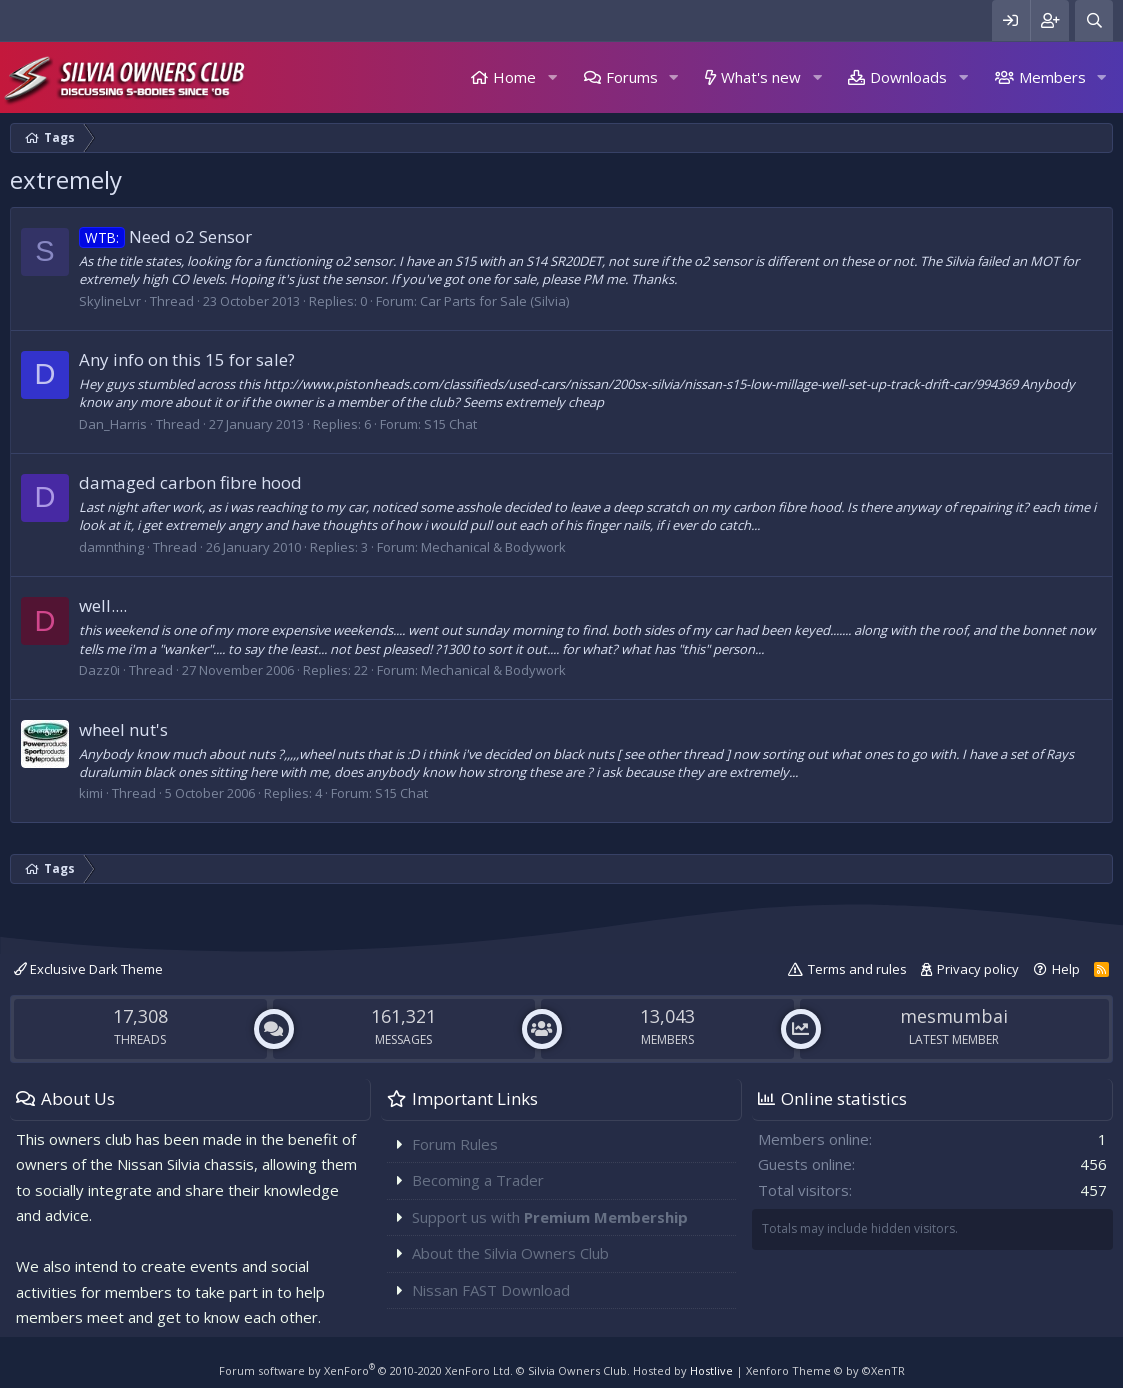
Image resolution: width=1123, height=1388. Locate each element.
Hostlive (711, 1370)
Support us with (550, 1217)
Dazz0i (99, 670)
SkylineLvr (110, 301)
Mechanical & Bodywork (493, 547)
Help (1066, 969)
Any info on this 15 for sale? (187, 359)
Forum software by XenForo (366, 1370)
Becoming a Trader (478, 1180)
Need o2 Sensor (165, 236)
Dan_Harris (113, 424)
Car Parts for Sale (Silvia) (494, 301)
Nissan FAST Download (491, 1290)
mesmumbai (954, 1016)
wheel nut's (123, 729)
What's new (761, 77)
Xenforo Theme (825, 1370)
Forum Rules (455, 1144)
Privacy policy (978, 969)
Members (1052, 77)
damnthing (111, 547)
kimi (91, 793)
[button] (552, 77)
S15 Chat (450, 424)
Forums (632, 77)
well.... (103, 605)
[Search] (1094, 20)
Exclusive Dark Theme (88, 969)
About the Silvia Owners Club (510, 1253)
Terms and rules (857, 969)
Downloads (908, 77)
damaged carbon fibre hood (190, 482)
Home (514, 77)
